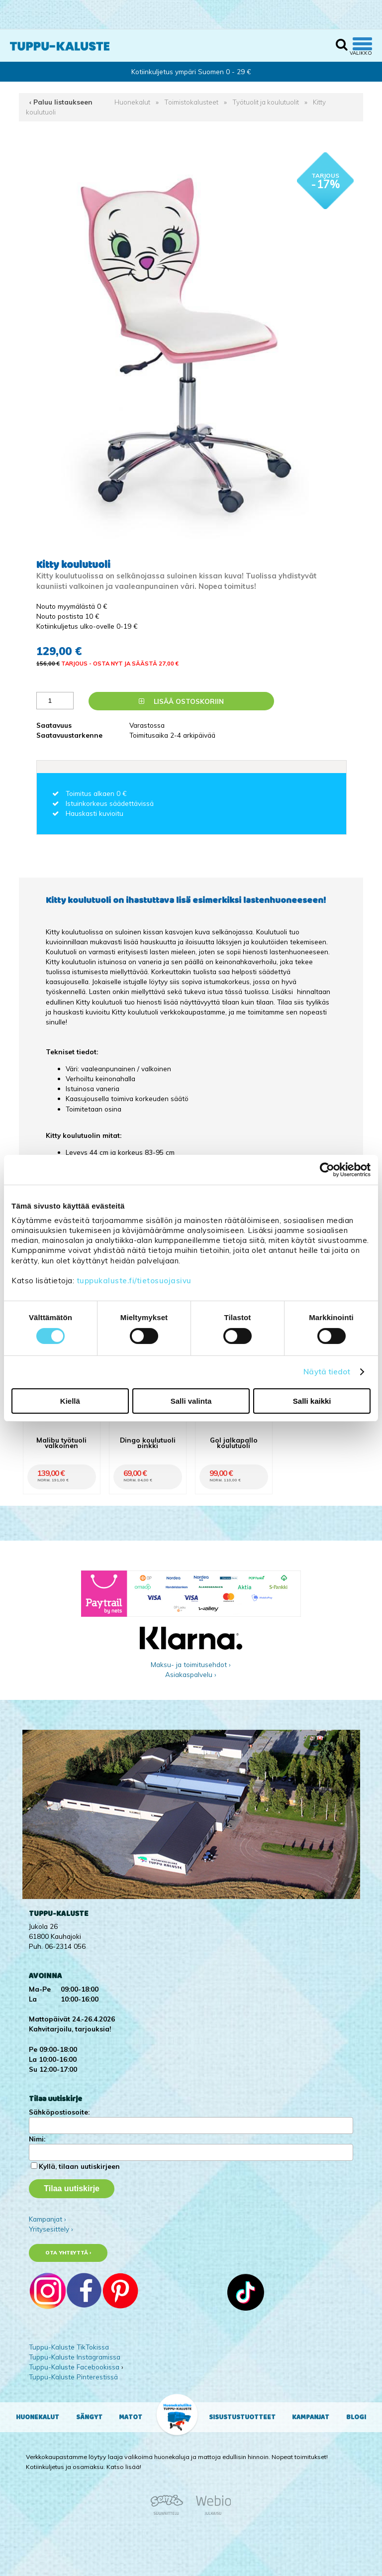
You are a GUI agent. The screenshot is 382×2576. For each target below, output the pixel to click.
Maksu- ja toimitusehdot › (191, 1664)
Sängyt (89, 2417)
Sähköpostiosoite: (59, 2112)
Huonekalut (132, 102)
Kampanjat (310, 2417)
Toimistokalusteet (191, 102)
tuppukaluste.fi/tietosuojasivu (134, 1280)
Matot (130, 2417)
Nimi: (37, 2138)
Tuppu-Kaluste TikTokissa (69, 2347)
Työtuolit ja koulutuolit (265, 102)
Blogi (356, 2417)
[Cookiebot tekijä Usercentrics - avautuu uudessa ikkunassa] (327, 1169)
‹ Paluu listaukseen (61, 102)
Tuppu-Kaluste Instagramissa (74, 2356)
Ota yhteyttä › (68, 2252)
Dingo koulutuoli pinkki (148, 1442)
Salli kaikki (312, 1401)
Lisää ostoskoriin (181, 701)
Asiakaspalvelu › (190, 1674)
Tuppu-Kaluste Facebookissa (74, 2366)
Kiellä (70, 1401)
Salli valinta (191, 1401)
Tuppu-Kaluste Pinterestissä (73, 2376)
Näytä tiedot (326, 1371)
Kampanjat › (47, 2219)
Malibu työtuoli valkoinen (61, 1442)
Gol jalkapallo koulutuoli (234, 1442)
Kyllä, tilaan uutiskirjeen (79, 2166)
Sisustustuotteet (242, 2417)
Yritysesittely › (51, 2229)
